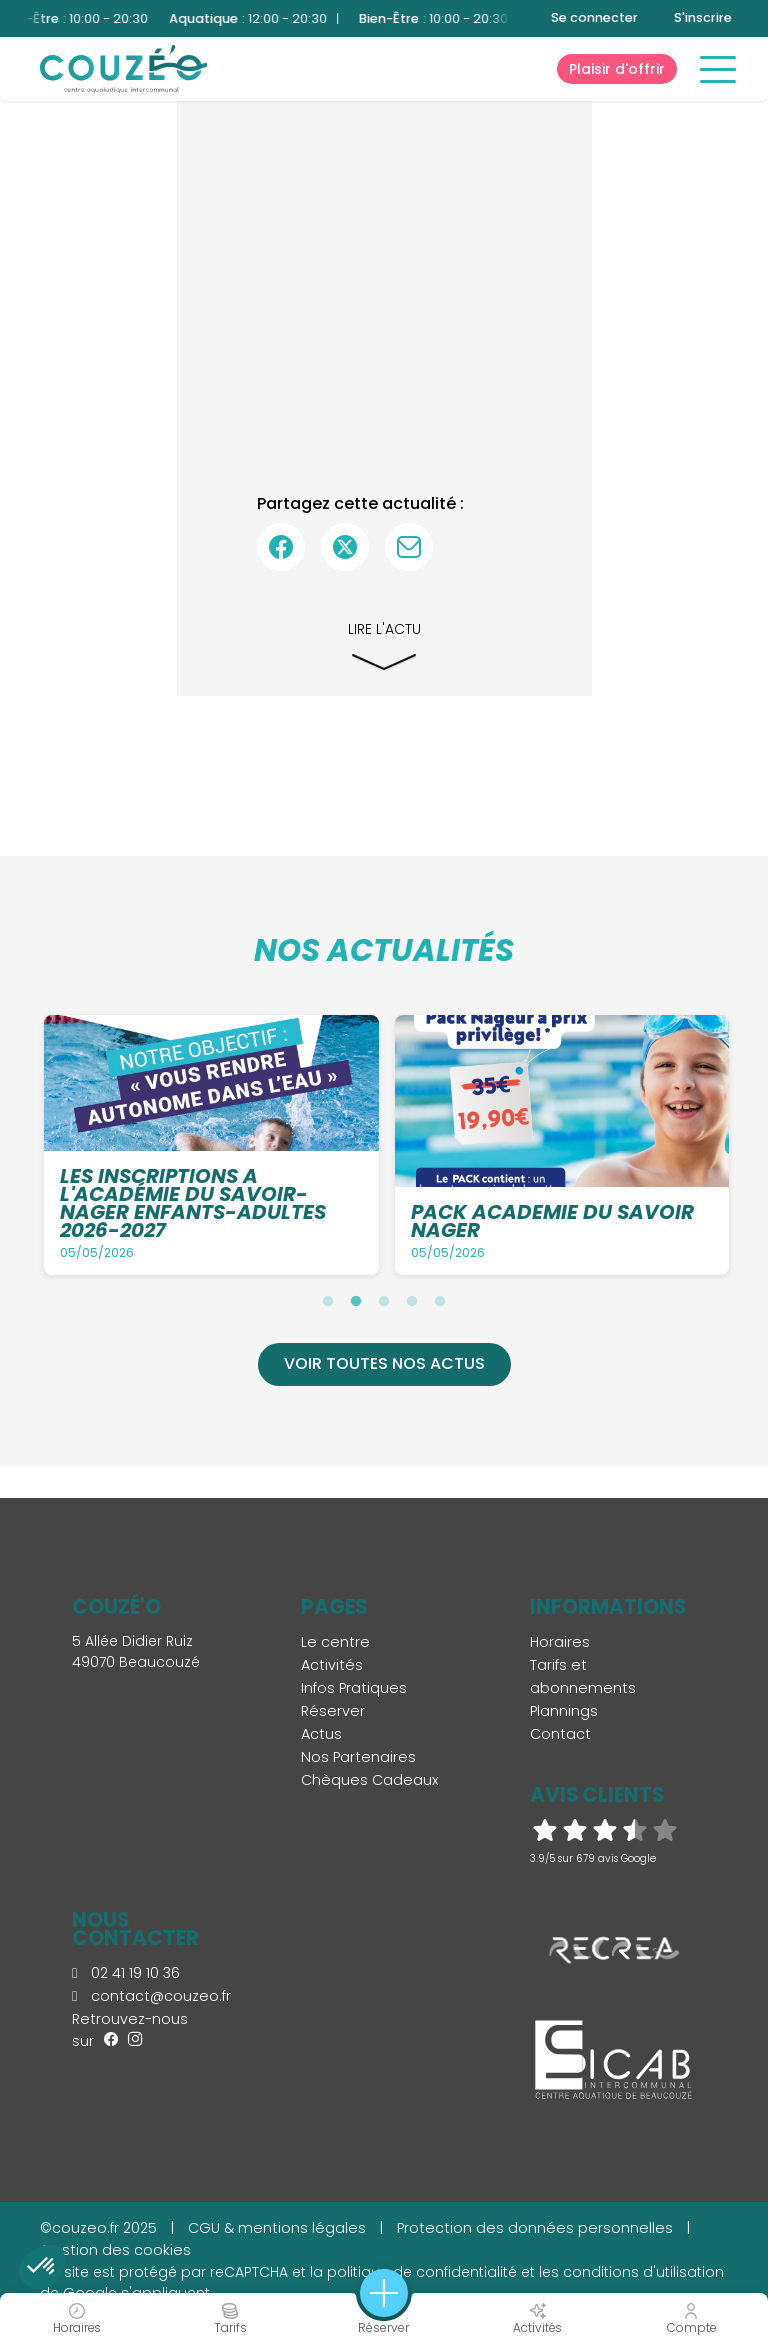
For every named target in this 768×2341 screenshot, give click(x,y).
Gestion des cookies (115, 2250)
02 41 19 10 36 (126, 1973)
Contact (560, 1734)
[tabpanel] (211, 1145)
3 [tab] (384, 1301)
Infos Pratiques (354, 1688)
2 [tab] (356, 1301)
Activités (332, 1665)
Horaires (560, 1642)
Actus (321, 1734)
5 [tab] (440, 1301)
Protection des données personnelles (535, 2228)
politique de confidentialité (422, 2272)
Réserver (333, 1711)
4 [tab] (412, 1301)
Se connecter (594, 17)
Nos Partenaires (358, 1757)
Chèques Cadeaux (370, 1780)
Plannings (564, 1711)
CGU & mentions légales (277, 2228)
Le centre (335, 1642)
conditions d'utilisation (643, 2272)
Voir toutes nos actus (384, 1363)
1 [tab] (328, 1301)
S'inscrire (703, 17)
